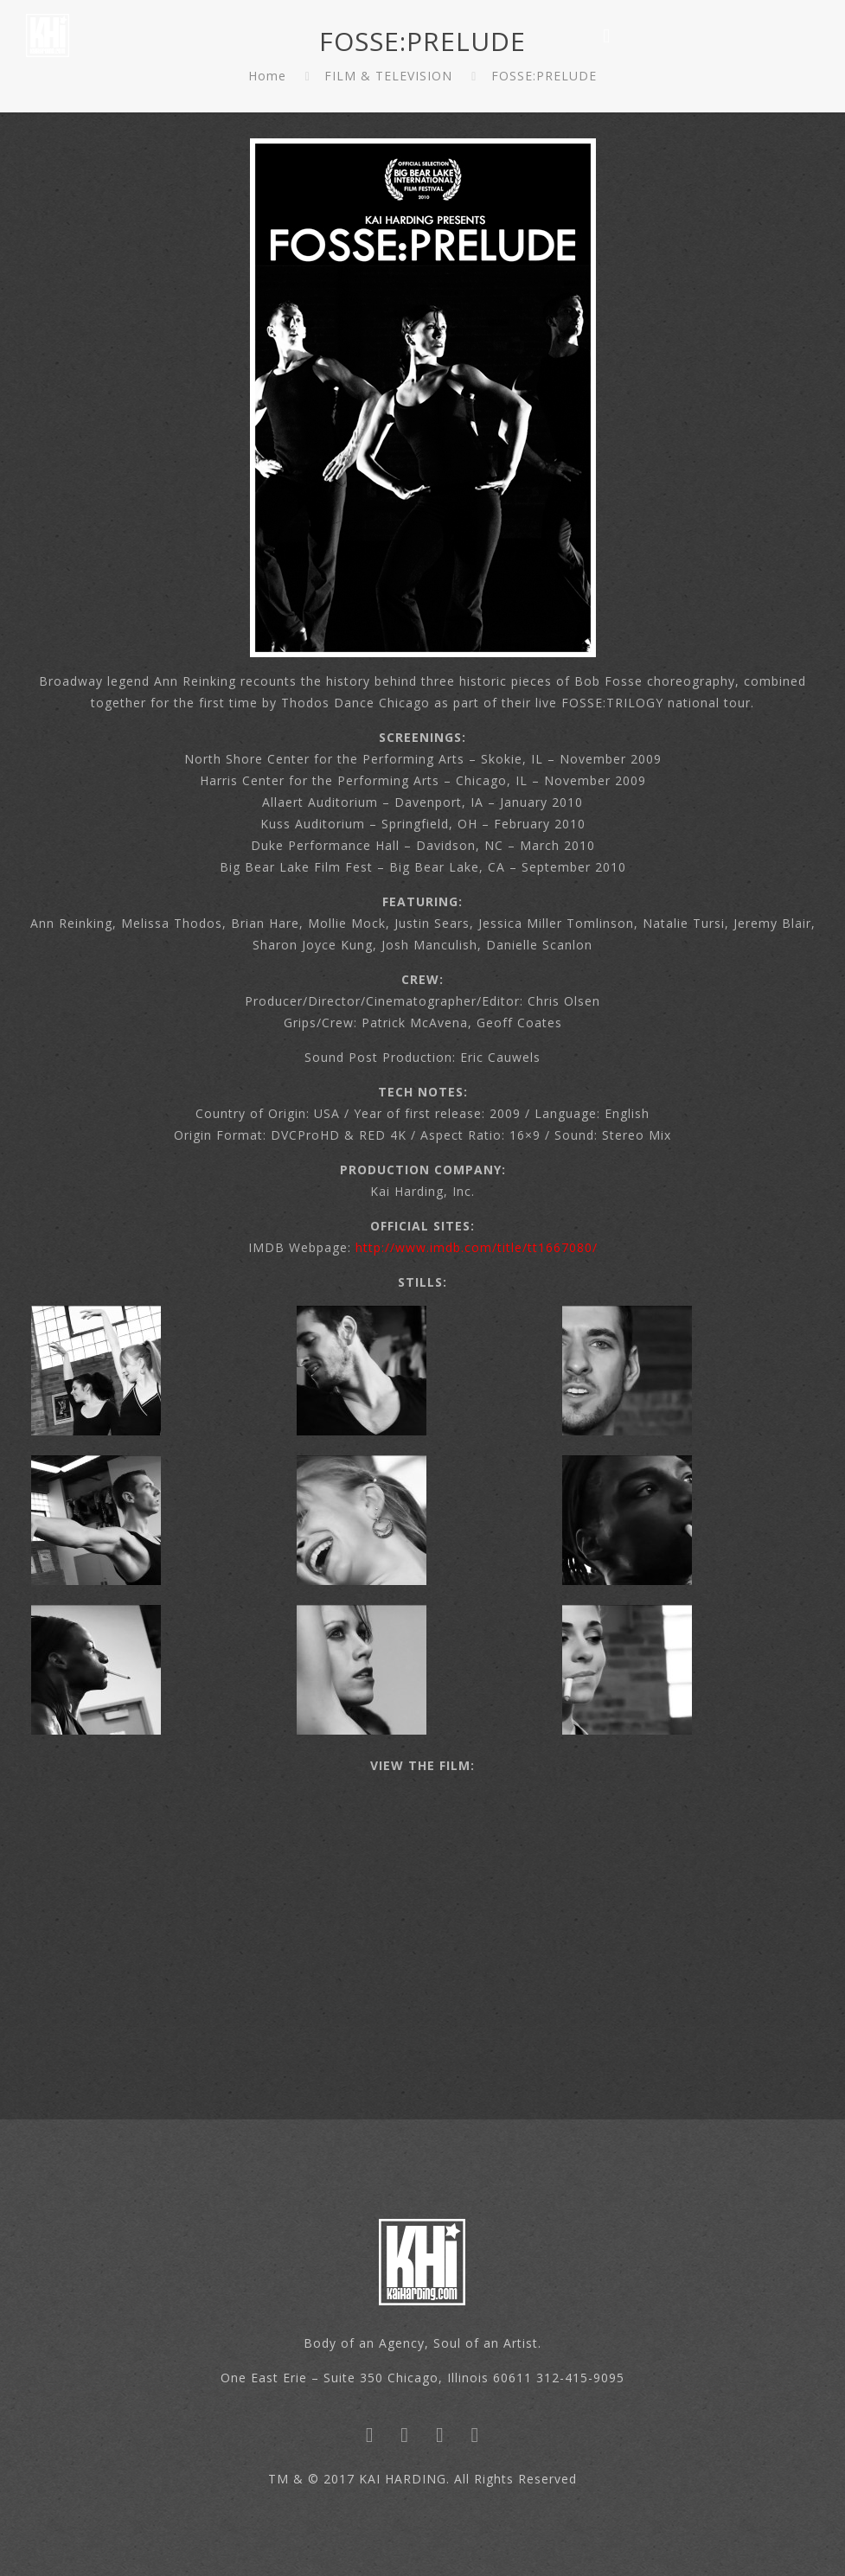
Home (267, 75)
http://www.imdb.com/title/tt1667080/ (476, 1247)
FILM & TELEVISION (388, 75)
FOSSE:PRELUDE (544, 75)
